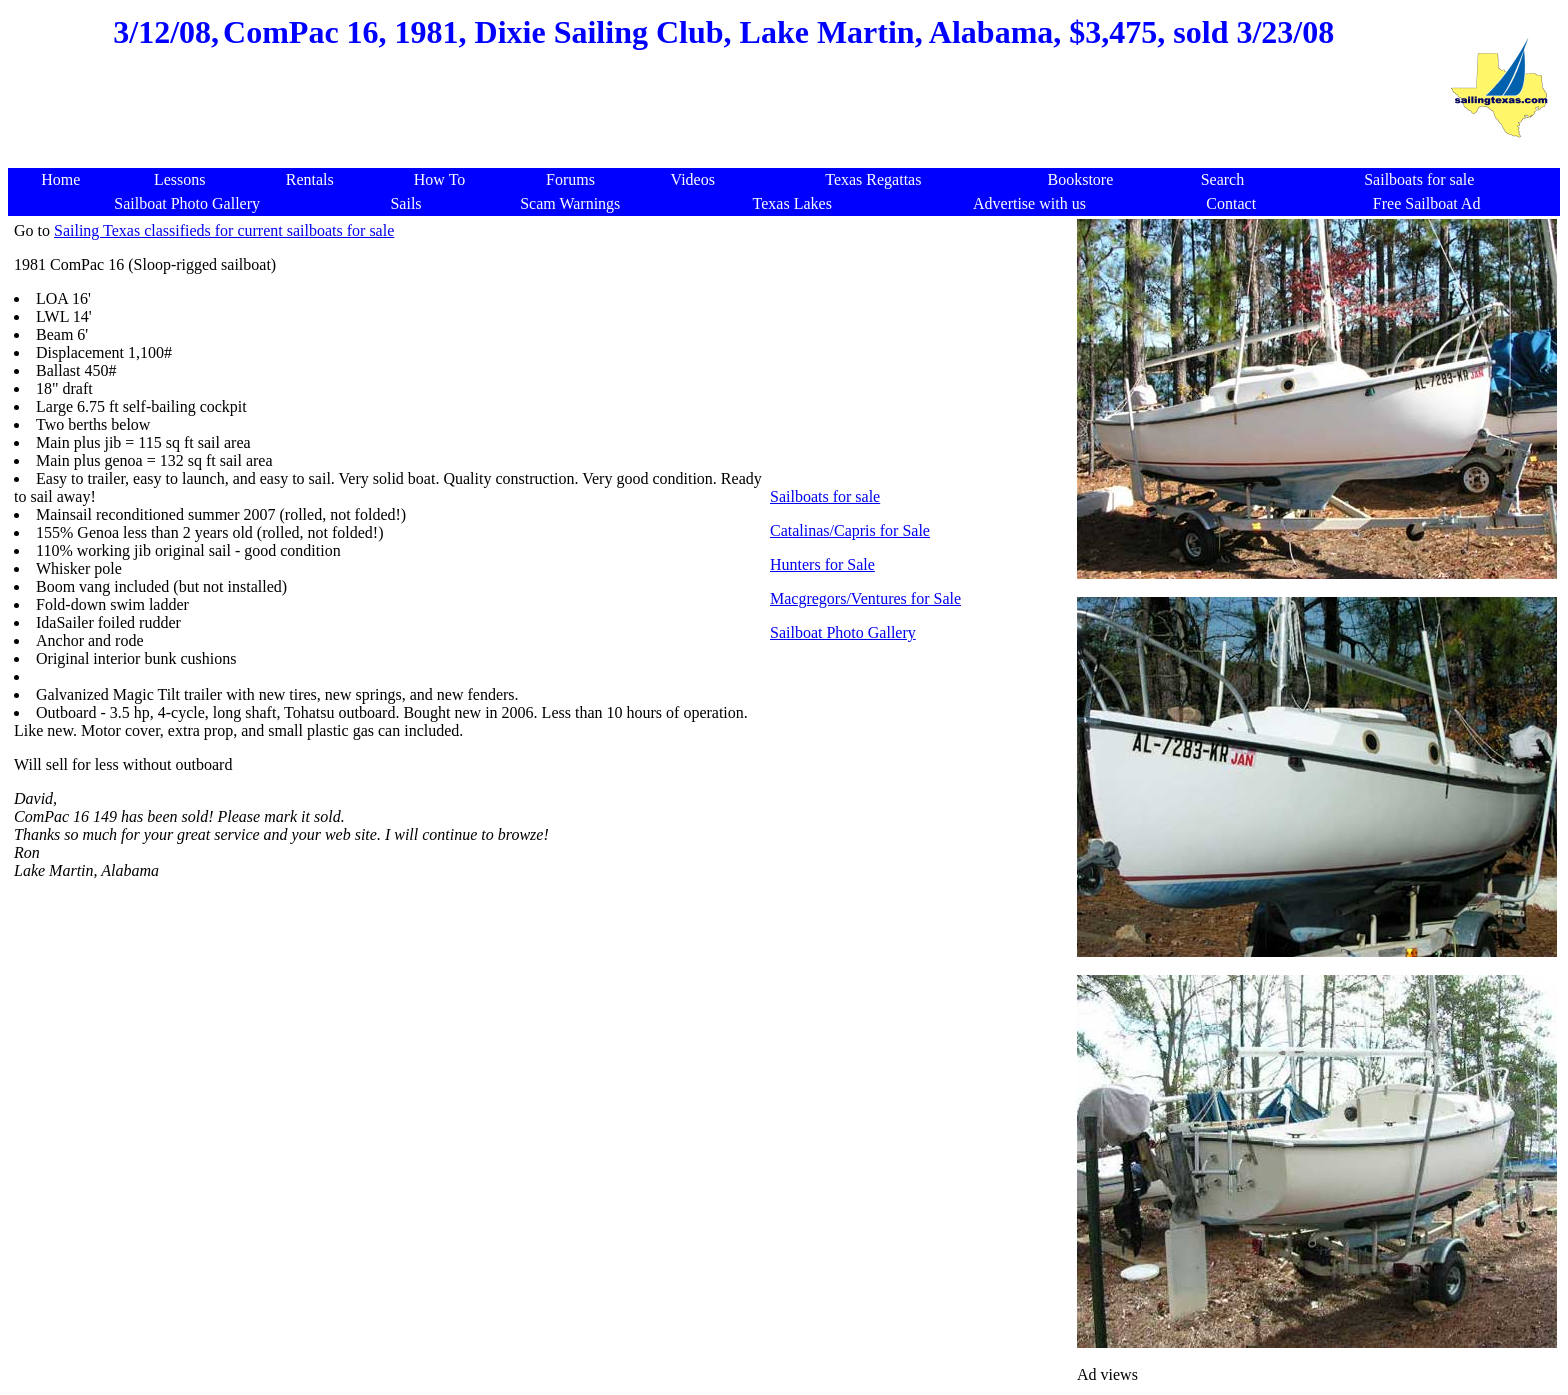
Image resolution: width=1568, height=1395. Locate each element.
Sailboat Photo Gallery (843, 632)
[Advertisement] (724, 120)
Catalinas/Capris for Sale (850, 530)
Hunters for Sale (822, 564)
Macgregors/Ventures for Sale (865, 598)
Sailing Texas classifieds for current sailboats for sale (224, 230)
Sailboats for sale (825, 496)
